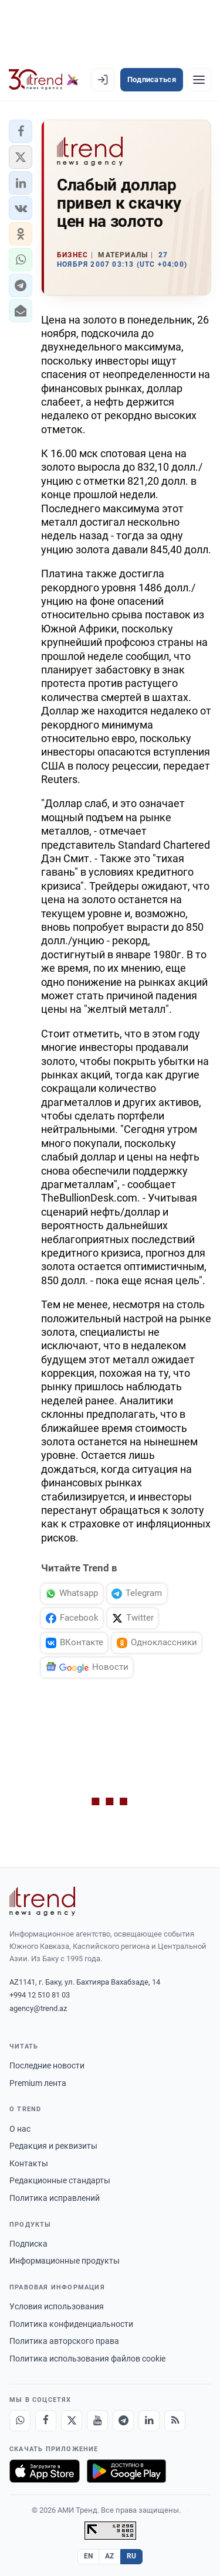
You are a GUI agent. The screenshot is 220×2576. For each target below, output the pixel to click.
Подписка (28, 2243)
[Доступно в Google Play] (126, 2471)
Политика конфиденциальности (71, 2324)
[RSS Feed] (174, 2420)
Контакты (28, 2163)
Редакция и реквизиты (53, 2145)
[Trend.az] (44, 79)
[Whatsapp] (20, 2420)
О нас (20, 2128)
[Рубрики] (199, 79)
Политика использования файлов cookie (87, 2358)
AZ (109, 2556)
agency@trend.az (38, 2008)
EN (88, 2556)
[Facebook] (45, 2420)
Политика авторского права (64, 2341)
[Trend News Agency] (42, 1901)
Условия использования (56, 2306)
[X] (71, 2420)
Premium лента (37, 2083)
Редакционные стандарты (59, 2180)
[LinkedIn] (149, 2420)
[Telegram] (123, 2420)
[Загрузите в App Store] (44, 2471)
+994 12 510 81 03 (39, 1994)
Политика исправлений (54, 2198)
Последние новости (46, 2065)
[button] (20, 131)
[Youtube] (97, 2420)
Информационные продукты (64, 2260)
